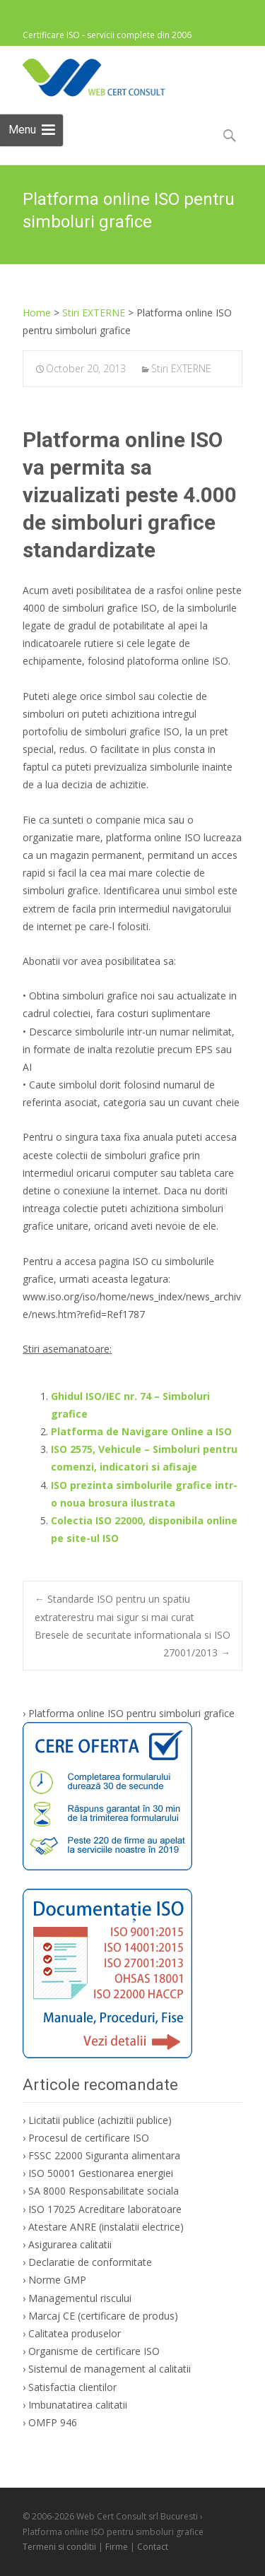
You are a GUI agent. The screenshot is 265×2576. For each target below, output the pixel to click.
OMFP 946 (52, 2422)
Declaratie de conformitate (90, 2262)
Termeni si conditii (59, 2547)
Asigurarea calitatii (70, 2244)
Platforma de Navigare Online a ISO (141, 1431)
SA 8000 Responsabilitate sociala (103, 2190)
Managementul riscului (79, 2298)
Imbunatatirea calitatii (77, 2404)
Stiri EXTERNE (181, 368)
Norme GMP (57, 2279)
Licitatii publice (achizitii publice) (100, 2120)
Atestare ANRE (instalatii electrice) (106, 2226)
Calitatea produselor (74, 2333)
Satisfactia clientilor (72, 2387)
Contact (152, 2547)
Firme (116, 2547)
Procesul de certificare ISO (88, 2137)
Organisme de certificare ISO (94, 2351)
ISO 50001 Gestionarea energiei (100, 2173)
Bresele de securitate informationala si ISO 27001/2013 (132, 1643)
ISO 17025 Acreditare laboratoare (105, 2209)
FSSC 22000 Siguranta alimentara (104, 2155)
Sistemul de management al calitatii (109, 2368)
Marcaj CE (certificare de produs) (103, 2315)
